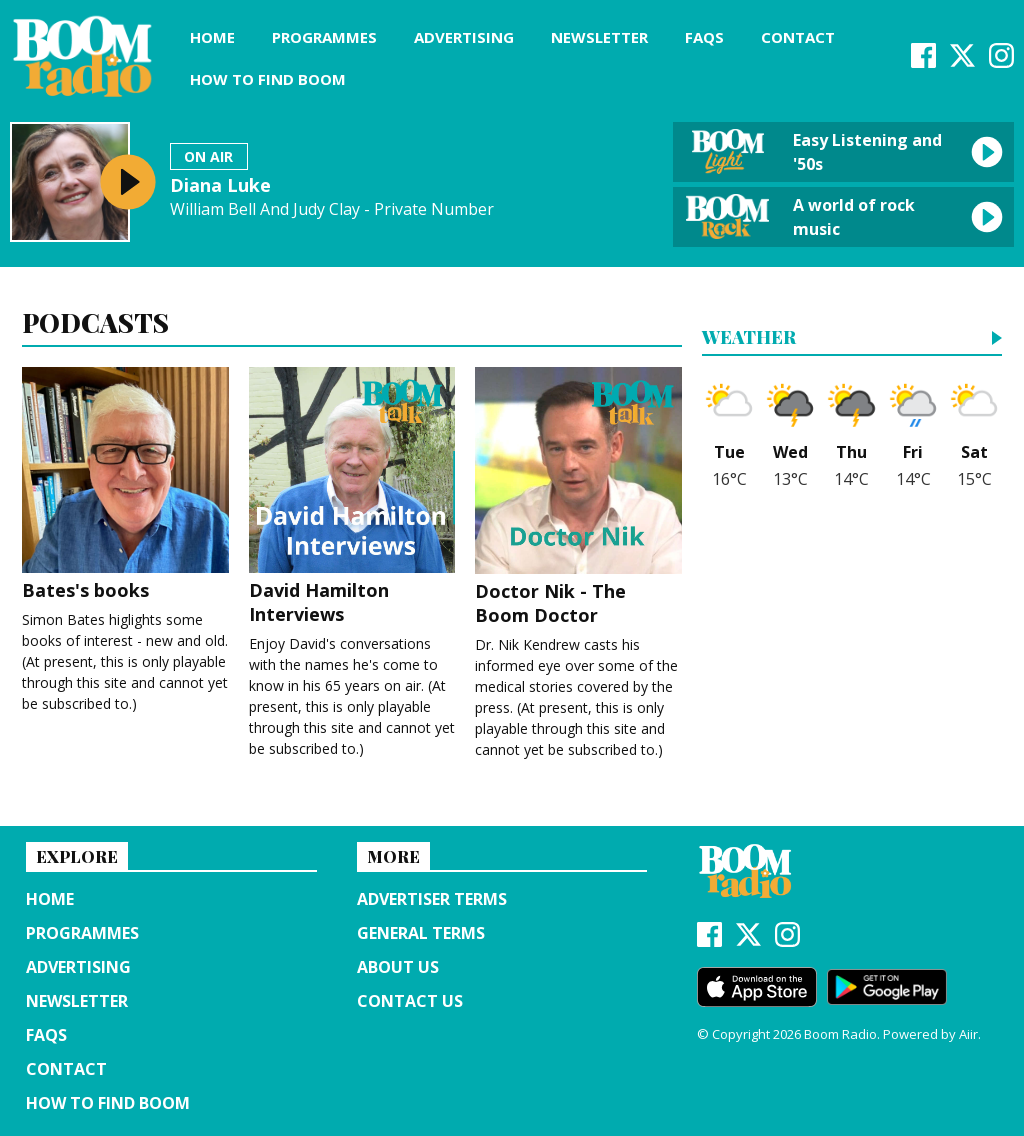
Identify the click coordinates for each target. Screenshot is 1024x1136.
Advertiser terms (432, 899)
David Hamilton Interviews (352, 496)
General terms (421, 933)
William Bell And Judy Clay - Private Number (332, 209)
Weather (749, 338)
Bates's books (125, 485)
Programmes (324, 37)
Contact (798, 37)
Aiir (968, 1034)
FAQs (704, 37)
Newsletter (599, 37)
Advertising (464, 37)
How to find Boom (268, 79)
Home (212, 37)
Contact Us (410, 1001)
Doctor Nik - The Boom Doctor (578, 497)
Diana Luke (220, 185)
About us (398, 967)
